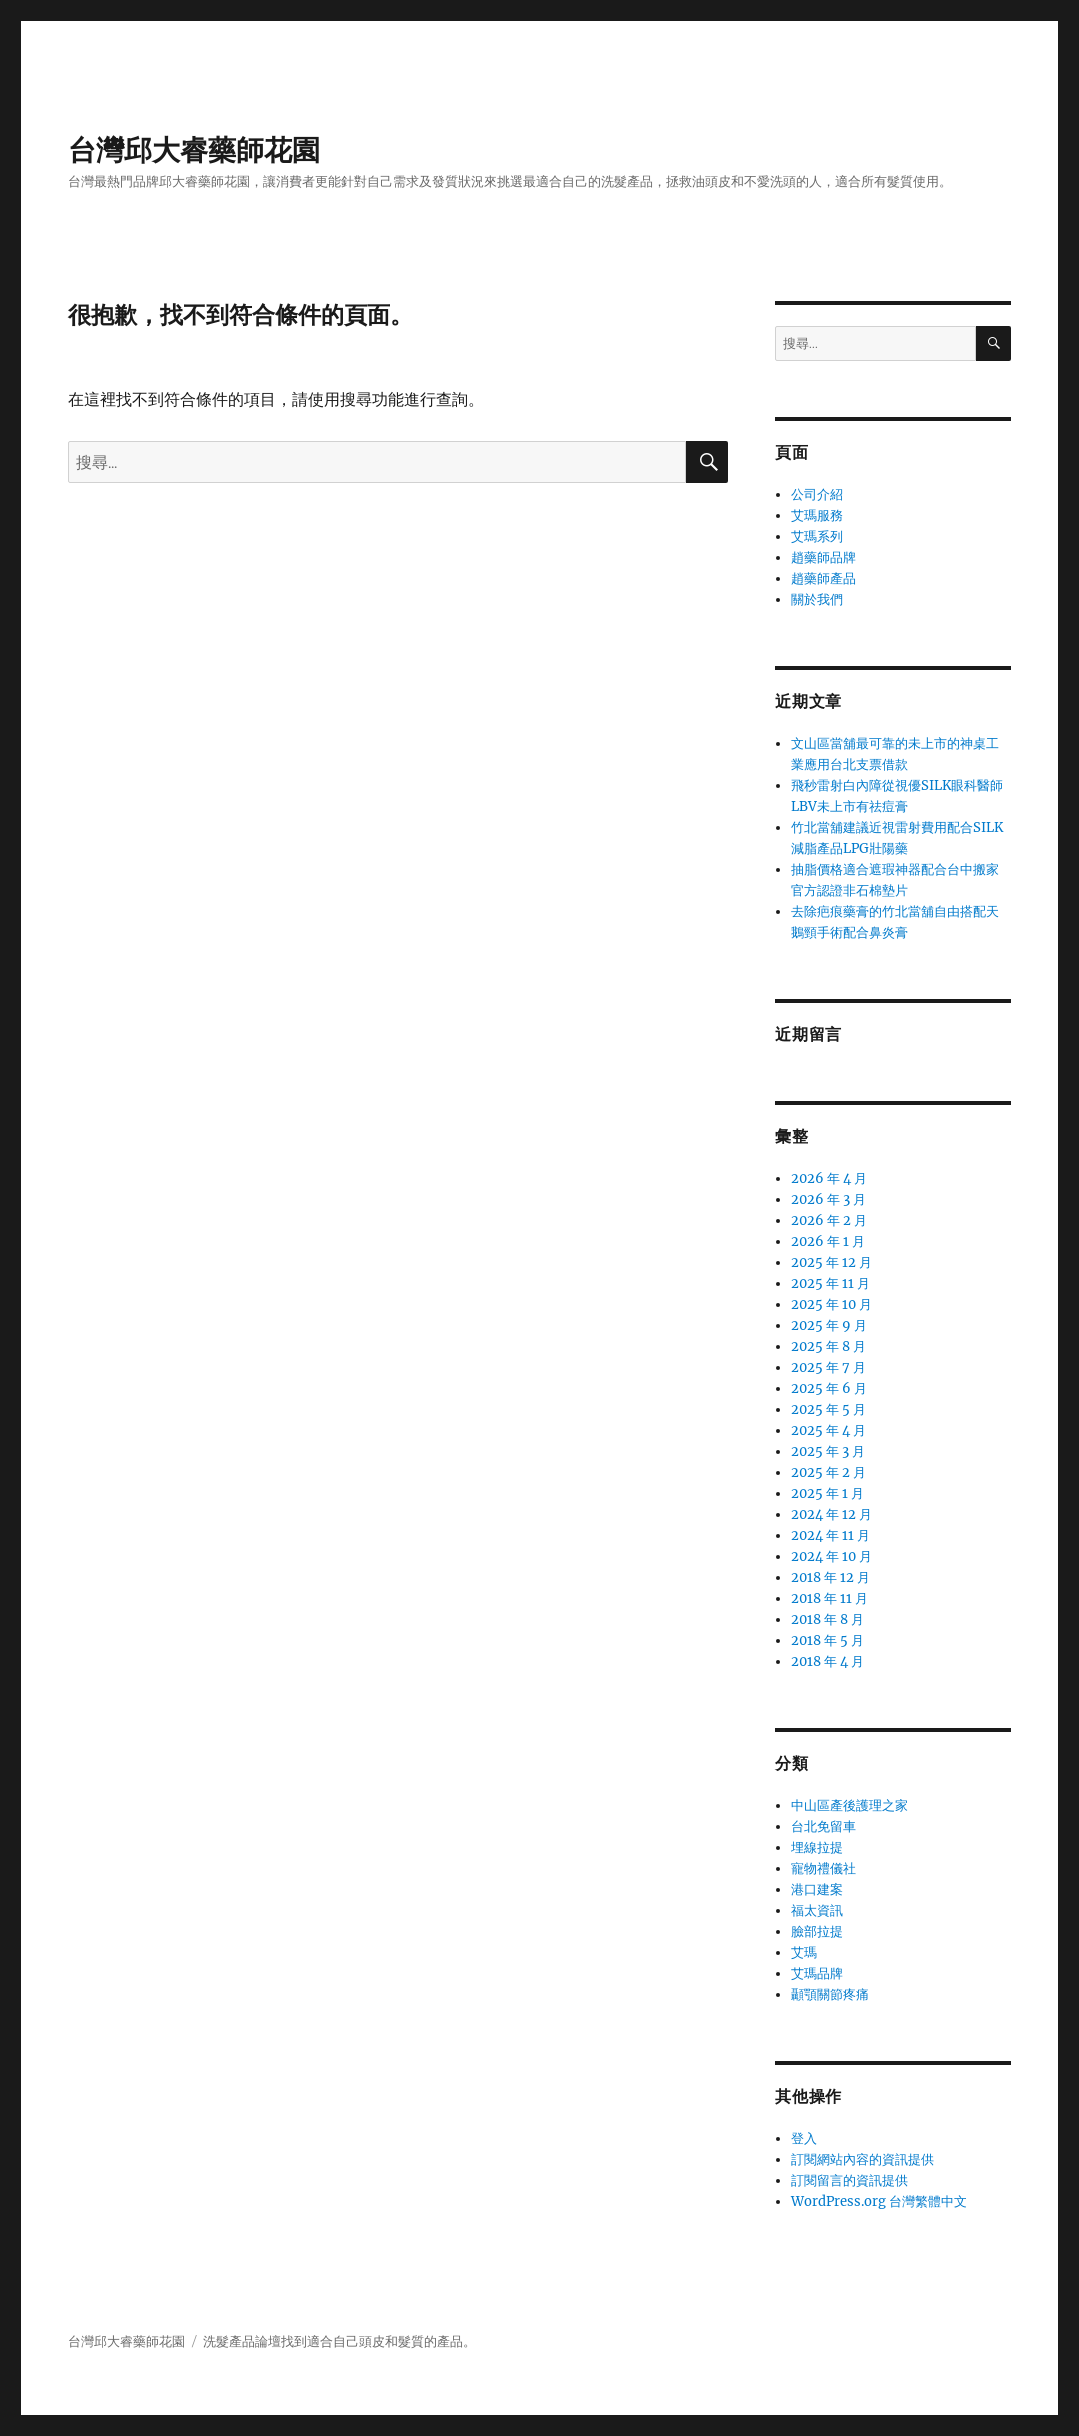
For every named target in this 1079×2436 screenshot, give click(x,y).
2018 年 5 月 (827, 1640)
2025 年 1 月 (827, 1493)
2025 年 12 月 (831, 1262)
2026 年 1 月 (828, 1241)
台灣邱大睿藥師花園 (194, 150)
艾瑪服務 (817, 515)
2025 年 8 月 (828, 1346)
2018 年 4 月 (827, 1661)
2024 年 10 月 (831, 1556)
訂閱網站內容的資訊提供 (862, 2159)
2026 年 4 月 (829, 1178)
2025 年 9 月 (829, 1325)
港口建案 (817, 1889)
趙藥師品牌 (823, 557)
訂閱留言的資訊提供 (849, 2180)
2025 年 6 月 (829, 1388)
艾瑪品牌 (817, 1973)
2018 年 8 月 (827, 1619)
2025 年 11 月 (830, 1283)
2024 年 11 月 (830, 1535)
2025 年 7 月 (828, 1367)
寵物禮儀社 (823, 1868)
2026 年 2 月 (829, 1220)
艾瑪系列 (817, 536)
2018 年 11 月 (829, 1598)
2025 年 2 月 (828, 1472)
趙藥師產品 (823, 578)
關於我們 (817, 599)
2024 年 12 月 (831, 1514)
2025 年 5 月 (828, 1409)
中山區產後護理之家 (849, 1805)
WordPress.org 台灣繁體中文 (879, 2201)
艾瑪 (804, 1952)
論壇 (268, 2341)
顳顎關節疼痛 (830, 1994)
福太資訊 (817, 1910)
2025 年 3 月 (828, 1451)
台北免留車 (823, 1826)
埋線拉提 (817, 1847)
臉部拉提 (817, 1931)
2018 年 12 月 (830, 1577)
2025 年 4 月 (828, 1430)
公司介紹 (817, 494)
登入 (804, 2138)
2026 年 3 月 (828, 1199)
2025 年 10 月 (831, 1304)
